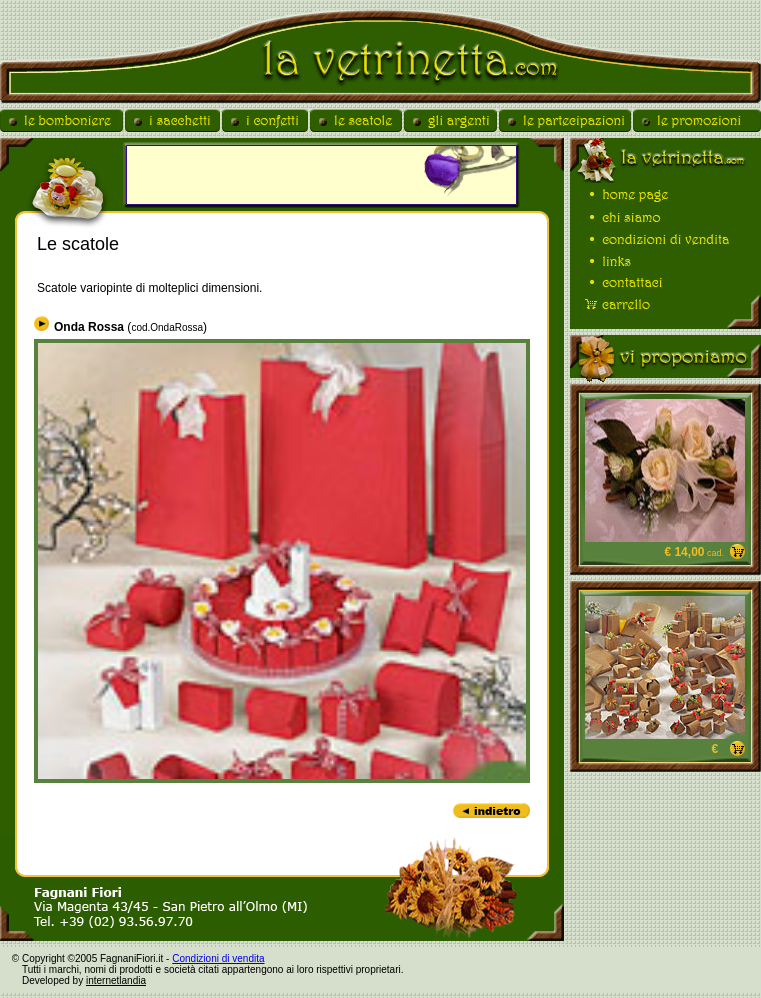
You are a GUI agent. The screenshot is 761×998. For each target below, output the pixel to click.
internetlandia (116, 980)
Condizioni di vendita (218, 958)
